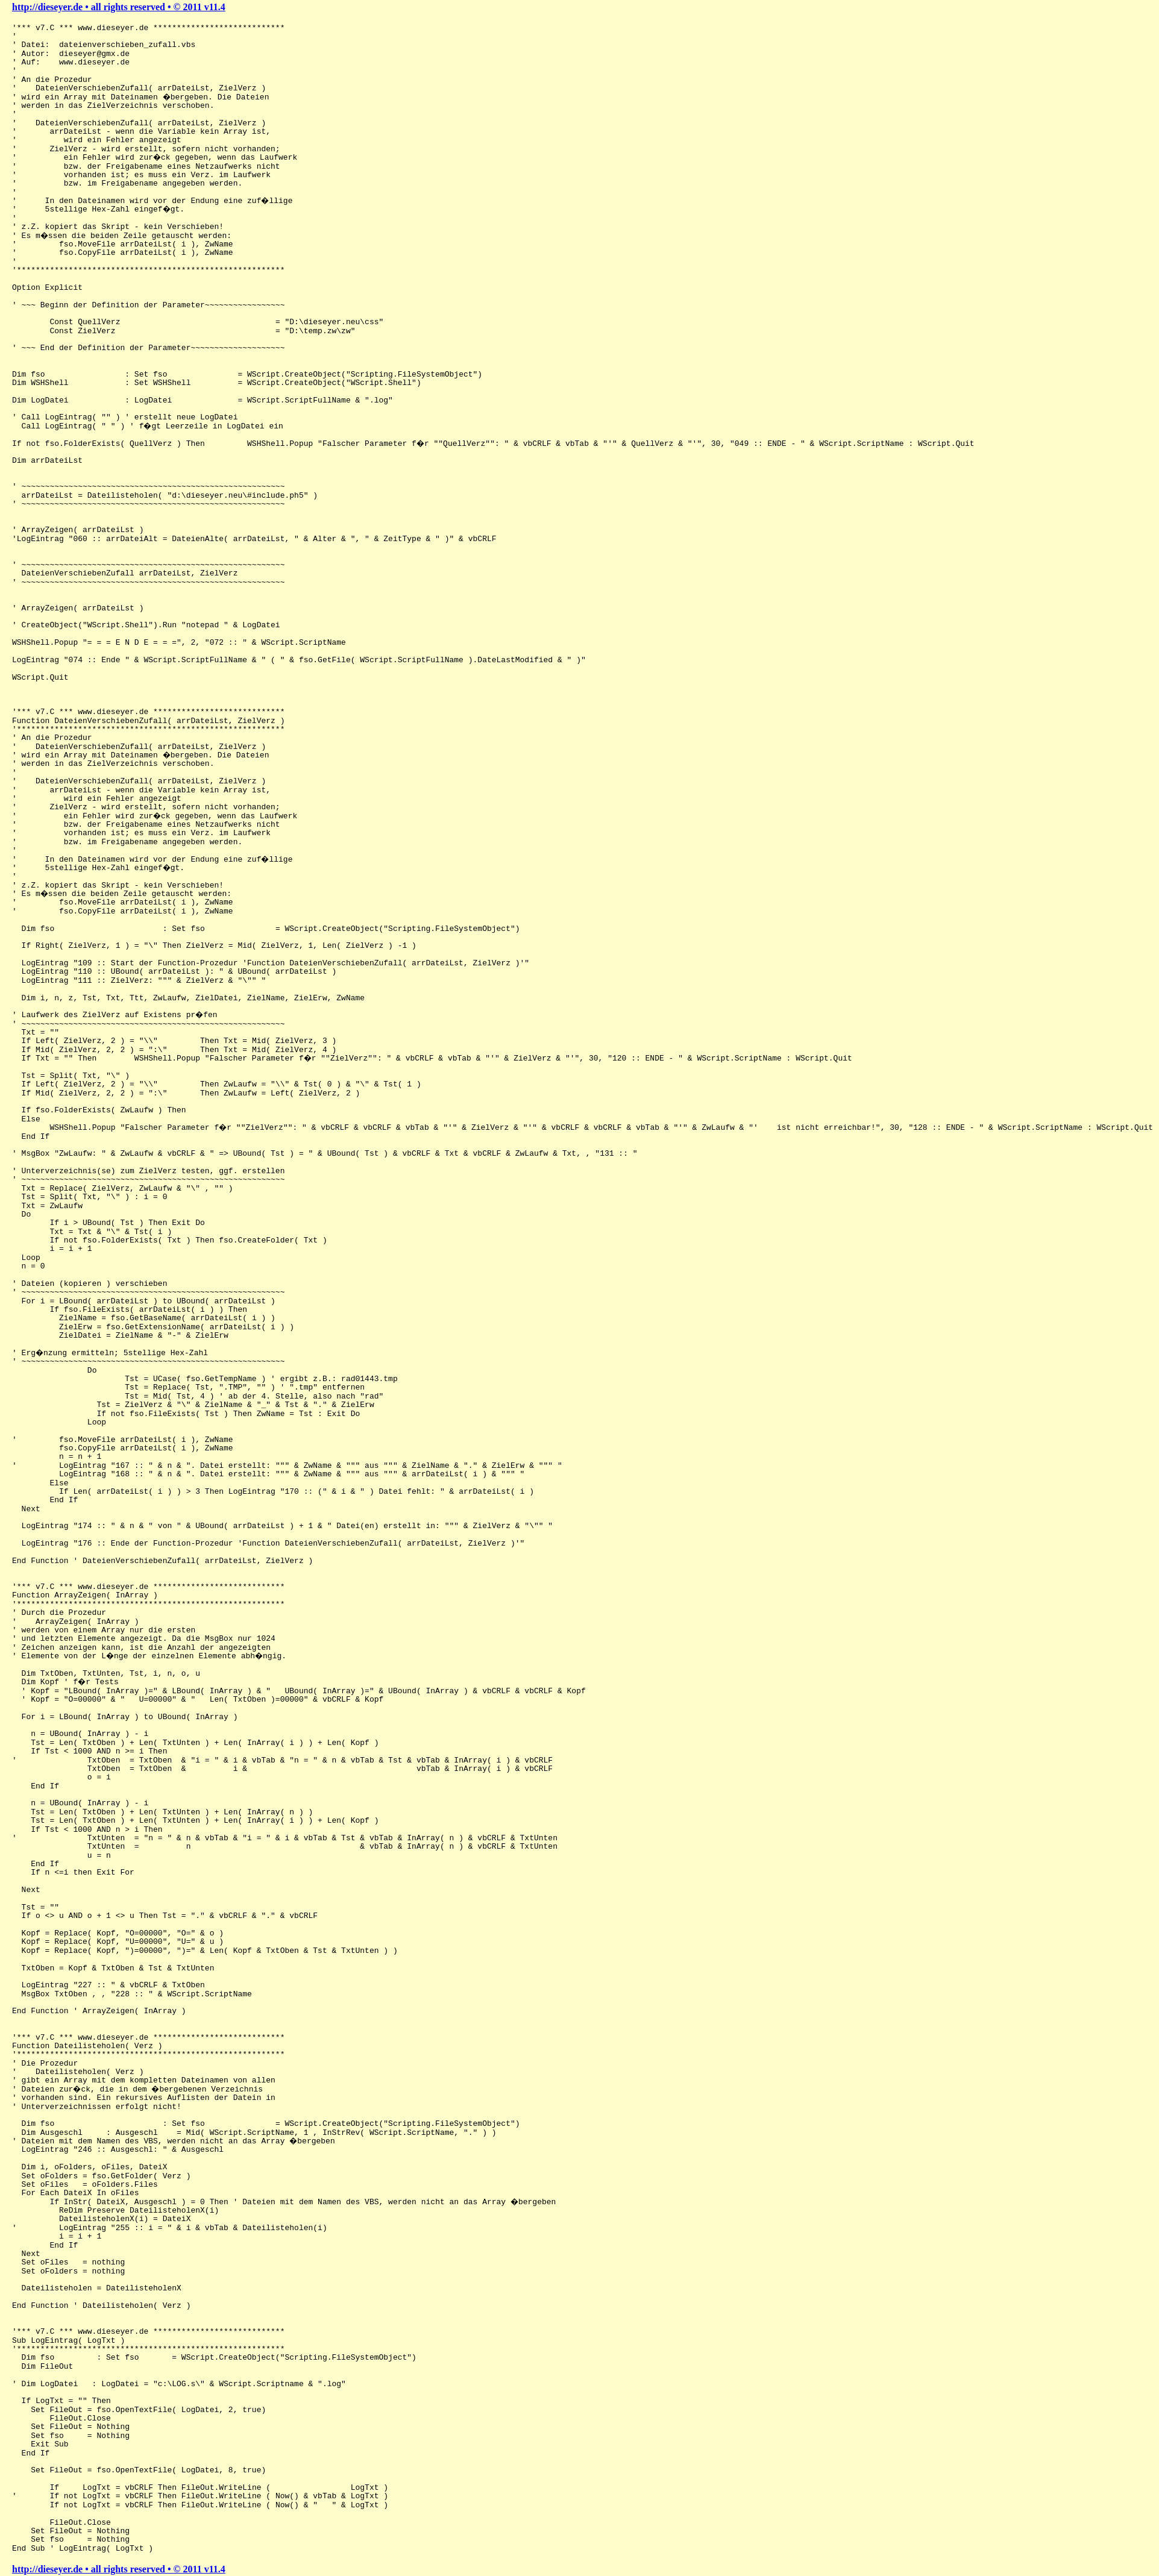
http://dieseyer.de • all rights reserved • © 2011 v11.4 (118, 7)
